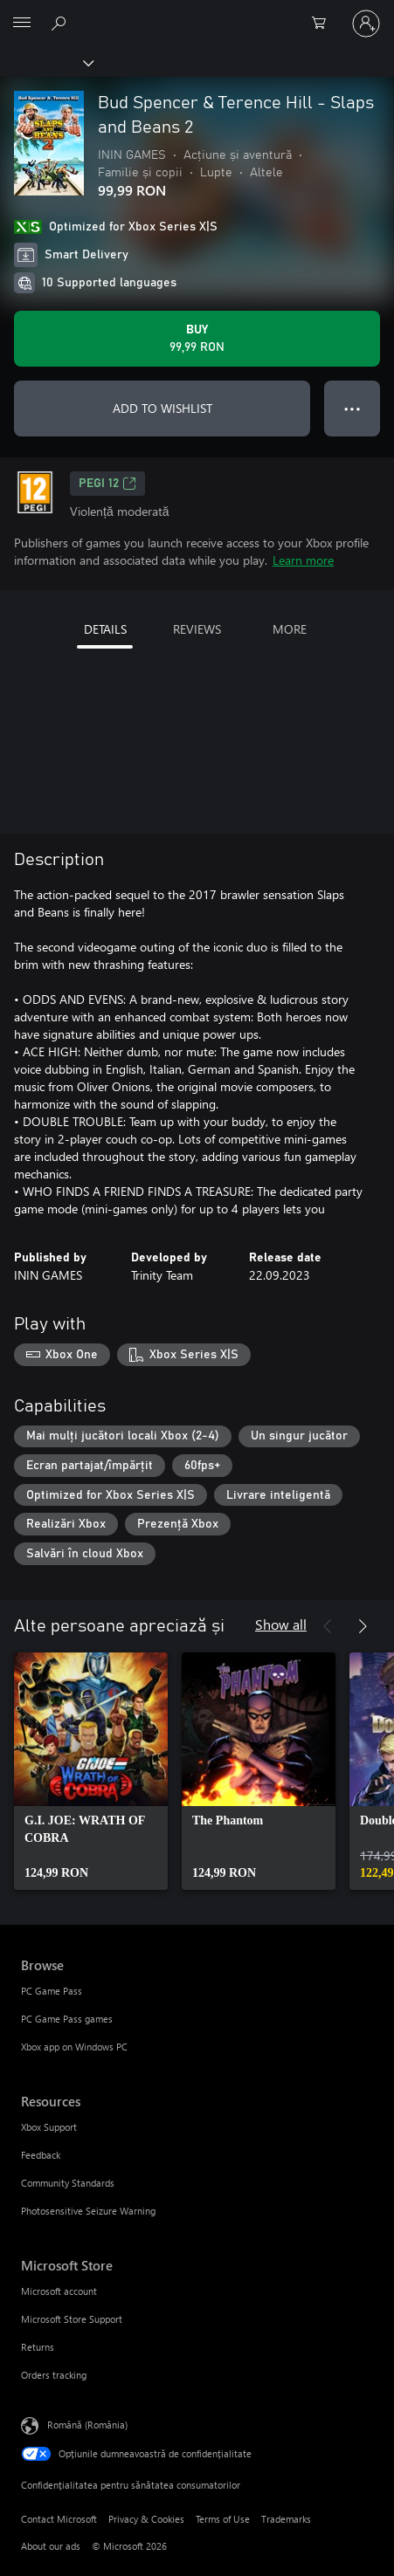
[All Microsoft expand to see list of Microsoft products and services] (22, 24)
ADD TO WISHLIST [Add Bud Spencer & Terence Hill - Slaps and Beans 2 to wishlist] (162, 408)
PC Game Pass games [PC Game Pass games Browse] (67, 2018)
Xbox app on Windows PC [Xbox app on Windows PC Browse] (74, 2046)
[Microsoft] (196, 13)
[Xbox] (46, 62)
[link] (91, 1771)
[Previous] (327, 1626)
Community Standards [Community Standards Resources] (67, 2182)
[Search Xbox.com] (61, 23)
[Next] (362, 1626)
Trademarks (286, 2518)
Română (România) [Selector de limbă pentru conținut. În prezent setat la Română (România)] (87, 2423)
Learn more (303, 560)
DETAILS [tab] (105, 629)
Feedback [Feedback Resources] (40, 2154)
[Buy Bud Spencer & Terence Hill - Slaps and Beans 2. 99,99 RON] (197, 339)
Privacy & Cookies (146, 2518)
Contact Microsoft (59, 2518)
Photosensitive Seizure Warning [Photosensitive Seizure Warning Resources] (88, 2210)
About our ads (50, 2546)
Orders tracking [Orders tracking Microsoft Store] (53, 2374)
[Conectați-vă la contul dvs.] (366, 24)
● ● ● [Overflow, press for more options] (352, 408)
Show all (281, 1624)
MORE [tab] (290, 629)
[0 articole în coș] (324, 24)
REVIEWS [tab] (197, 629)
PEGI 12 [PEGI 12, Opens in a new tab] (107, 484)
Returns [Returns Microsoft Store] (37, 2347)
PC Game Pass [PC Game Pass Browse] (51, 1990)
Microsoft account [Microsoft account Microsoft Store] (59, 2291)
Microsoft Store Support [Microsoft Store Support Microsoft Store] (71, 2319)
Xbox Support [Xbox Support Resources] (49, 2127)
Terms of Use (223, 2518)
